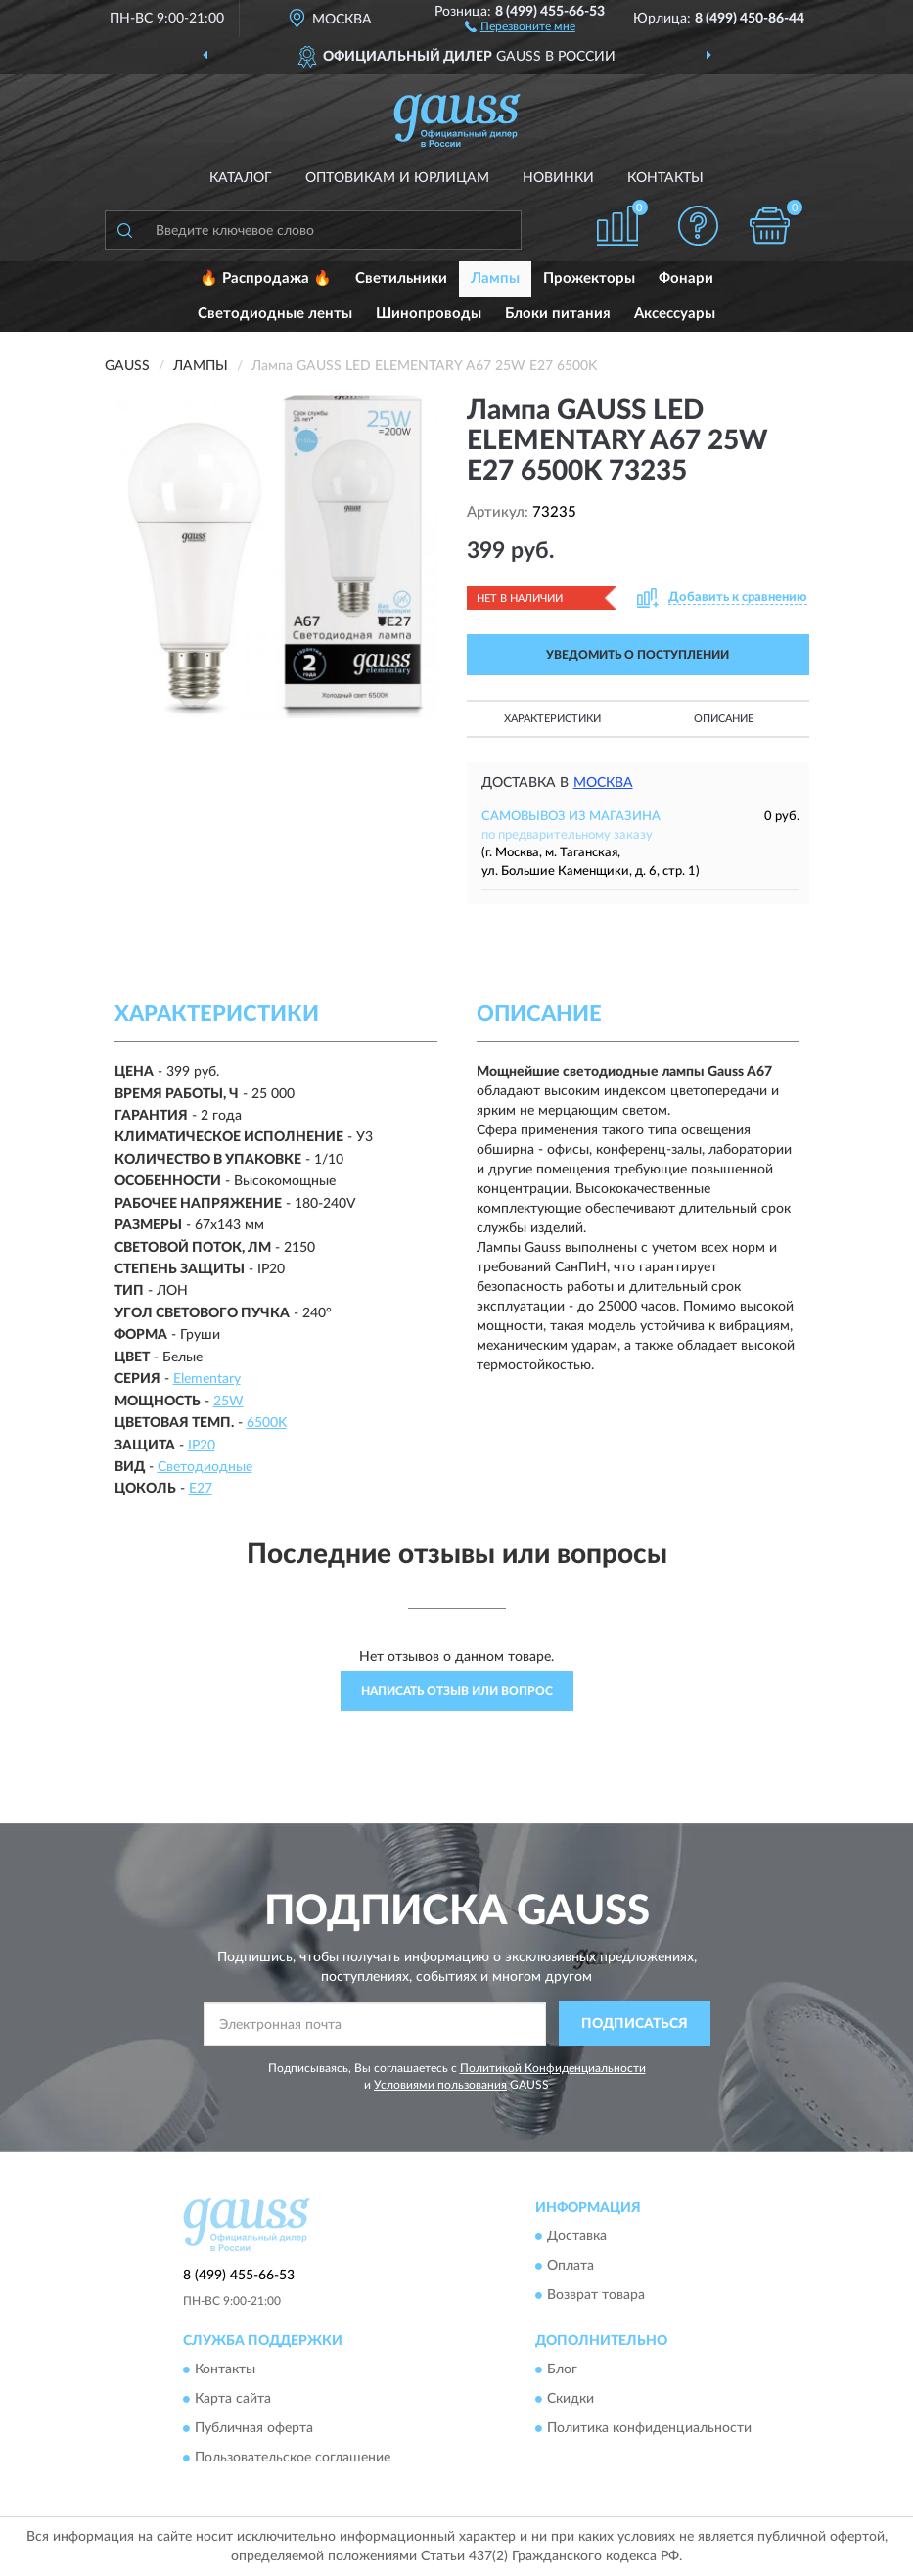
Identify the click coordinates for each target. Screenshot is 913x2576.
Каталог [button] (240, 178)
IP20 (201, 1445)
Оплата (570, 2266)
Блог (562, 2369)
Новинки (558, 178)
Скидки (570, 2399)
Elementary (207, 1379)
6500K (267, 1423)
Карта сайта (233, 2399)
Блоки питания (558, 313)
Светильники (401, 278)
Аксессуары (674, 313)
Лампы (495, 278)
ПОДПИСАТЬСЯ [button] (634, 2024)
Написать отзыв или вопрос (457, 1691)
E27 (200, 1488)
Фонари (686, 278)
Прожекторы (589, 278)
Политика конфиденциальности (649, 2428)
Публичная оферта (254, 2428)
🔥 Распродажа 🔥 (266, 278)
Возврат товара (596, 2295)
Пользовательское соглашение (292, 2457)
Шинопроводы (428, 313)
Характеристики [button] (552, 718)
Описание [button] (723, 718)
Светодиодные (205, 1467)
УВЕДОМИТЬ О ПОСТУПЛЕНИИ (637, 655)
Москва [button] (603, 783)
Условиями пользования (440, 2085)
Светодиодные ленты (275, 313)
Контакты (665, 178)
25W (228, 1401)
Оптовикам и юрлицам (397, 178)
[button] (520, 25)
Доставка (577, 2236)
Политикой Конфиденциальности (553, 2068)
